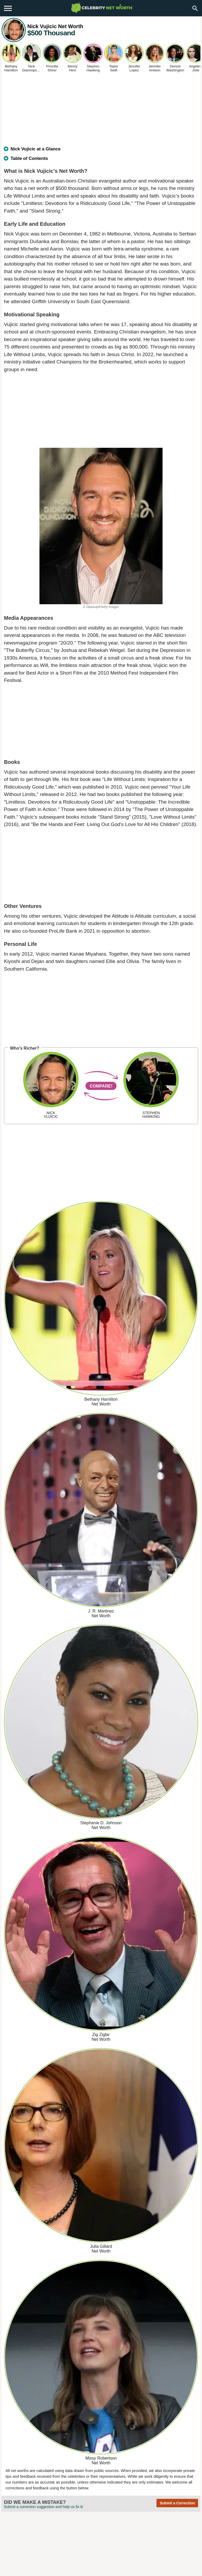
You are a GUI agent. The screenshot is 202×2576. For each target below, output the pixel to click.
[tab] (101, 151)
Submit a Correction (177, 2503)
